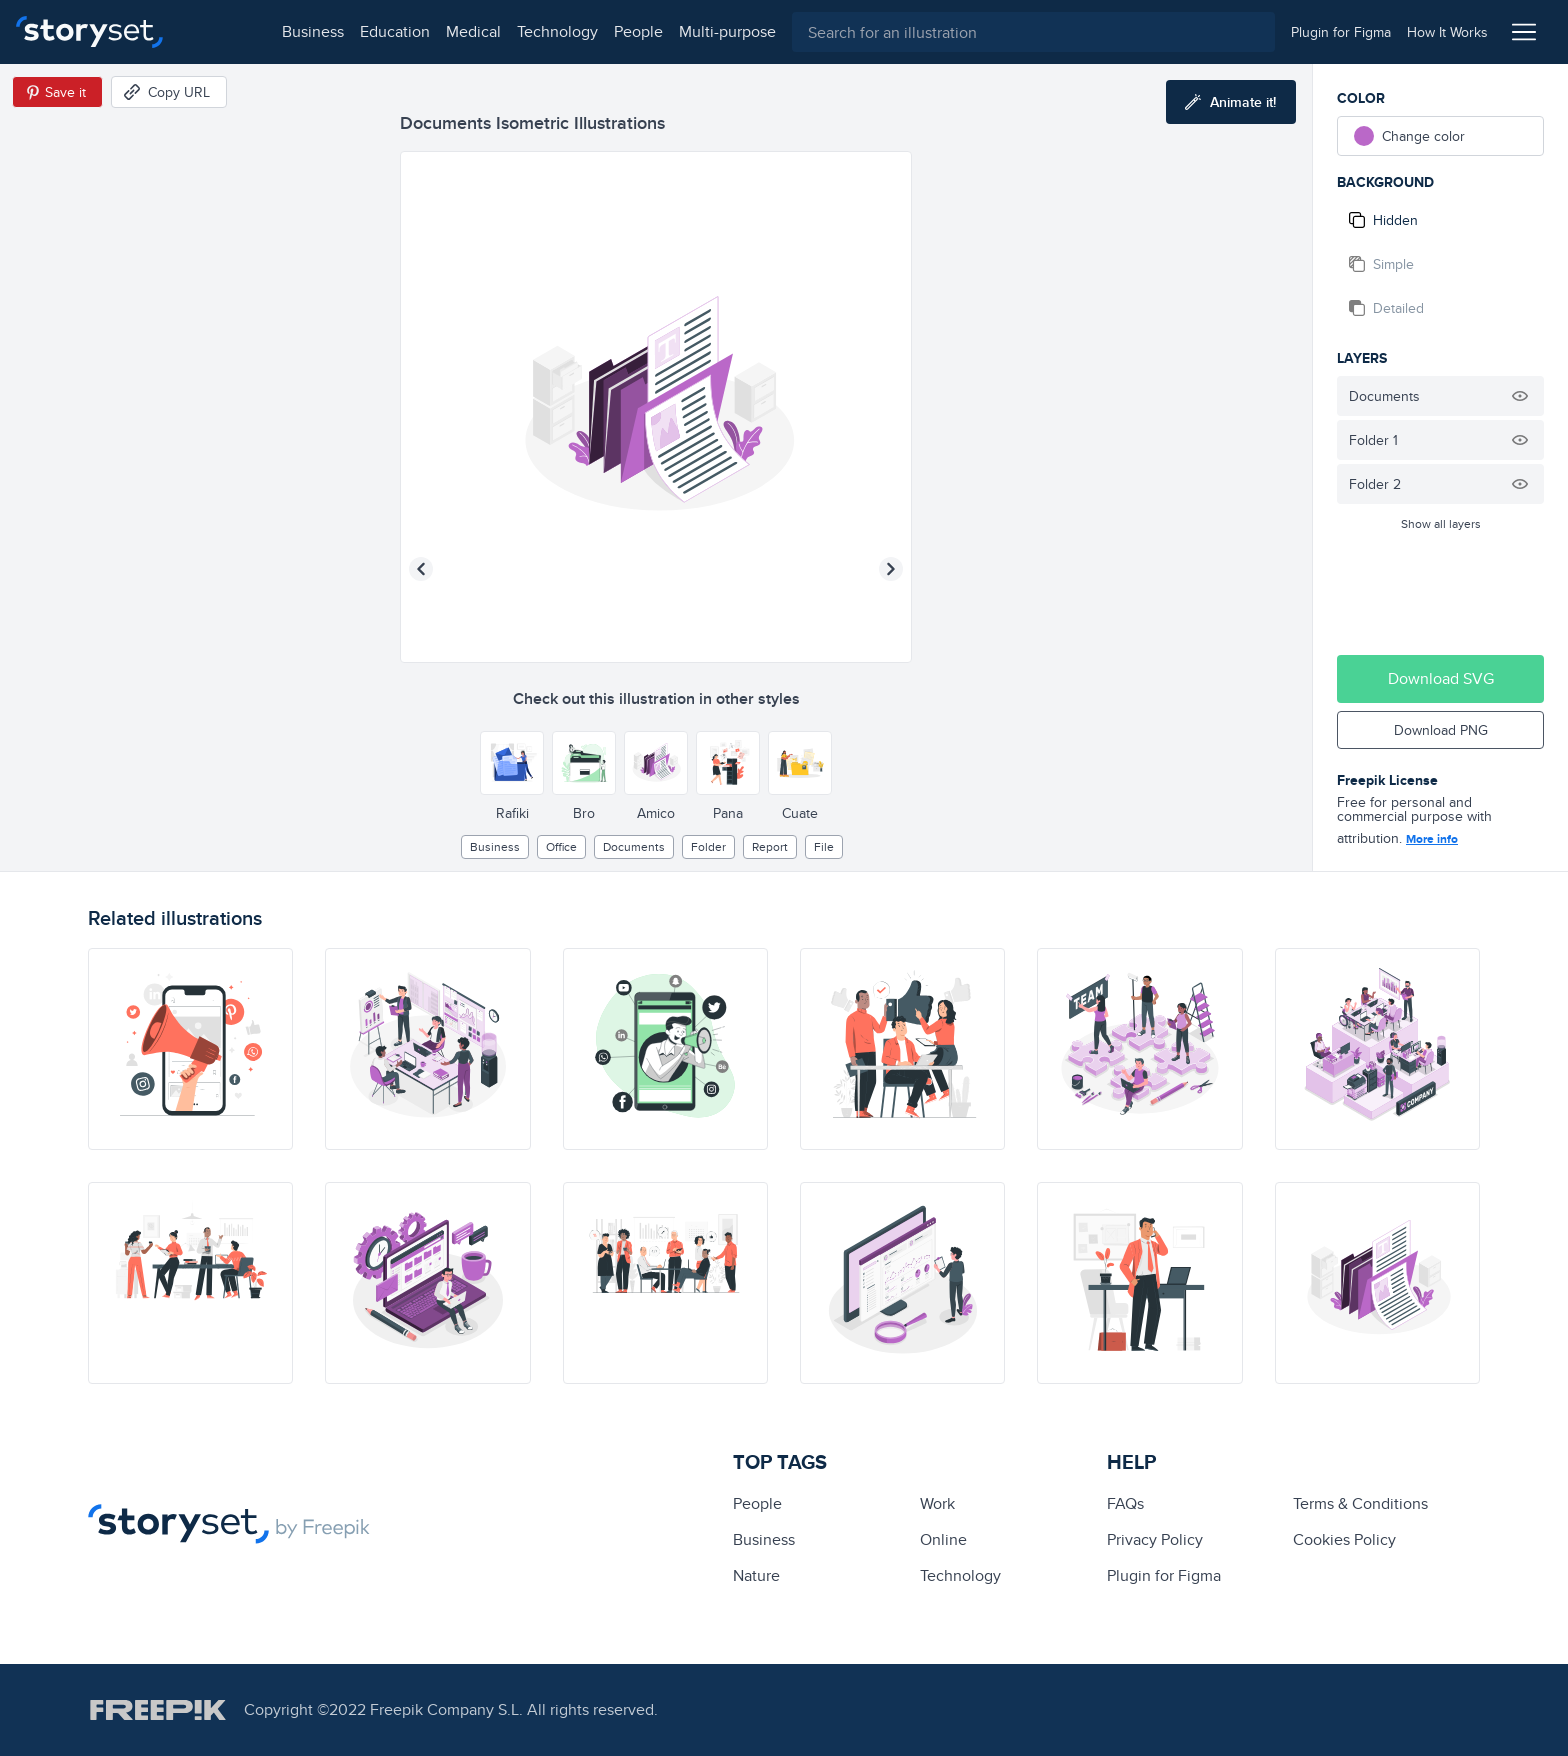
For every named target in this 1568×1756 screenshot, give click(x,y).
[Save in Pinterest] (57, 92)
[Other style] (512, 763)
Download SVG (1441, 678)
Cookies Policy (1344, 1539)
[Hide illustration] (1520, 396)
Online (943, 1539)
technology (470, 31)
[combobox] (990, 32)
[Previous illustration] (421, 569)
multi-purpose (640, 31)
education (308, 31)
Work (937, 1503)
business (226, 31)
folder (708, 846)
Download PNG (1441, 730)
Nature (756, 1575)
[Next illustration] (891, 569)
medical (386, 31)
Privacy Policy (1155, 1539)
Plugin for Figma (1164, 1575)
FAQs (1125, 1503)
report (770, 846)
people (551, 31)
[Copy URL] (169, 92)
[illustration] (190, 1049)
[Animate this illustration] (1231, 102)
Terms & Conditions (1360, 1503)
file (824, 846)
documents (634, 846)
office (561, 846)
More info (1432, 839)
